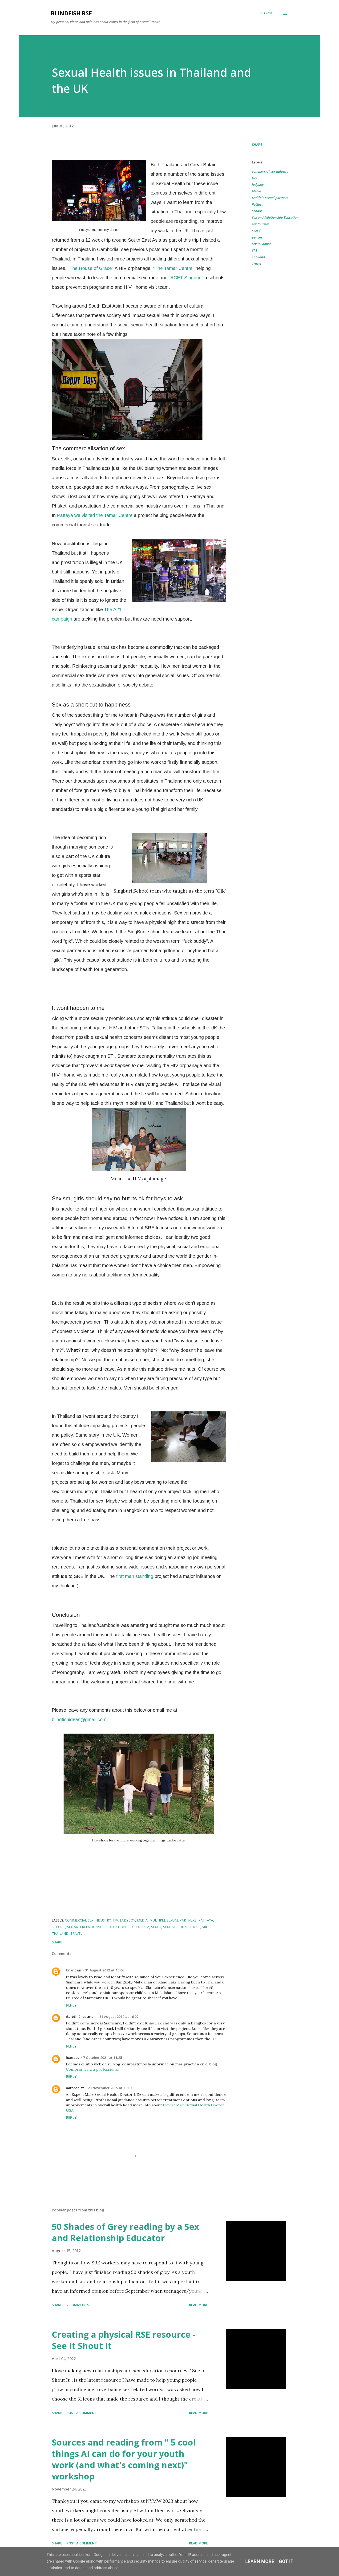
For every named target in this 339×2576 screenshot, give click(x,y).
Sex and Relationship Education (275, 217)
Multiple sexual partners (270, 197)
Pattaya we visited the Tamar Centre (95, 515)
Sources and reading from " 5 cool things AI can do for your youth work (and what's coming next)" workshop (124, 2459)
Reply (71, 2005)
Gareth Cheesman (81, 2016)
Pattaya (257, 204)
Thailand (258, 257)
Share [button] (257, 144)
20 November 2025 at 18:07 (110, 2088)
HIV (254, 178)
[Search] (266, 13)
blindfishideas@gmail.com (79, 1719)
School (257, 211)
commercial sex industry (270, 171)
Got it (286, 2561)
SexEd (256, 230)
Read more (198, 2305)
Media (256, 191)
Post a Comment (82, 2412)
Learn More (259, 2561)
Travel (256, 263)
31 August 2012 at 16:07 (118, 2016)
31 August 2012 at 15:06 (104, 1970)
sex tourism (260, 224)
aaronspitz (75, 2088)
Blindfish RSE (71, 13)
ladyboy (258, 184)
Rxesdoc (72, 2057)
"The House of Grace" (90, 268)
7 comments (78, 2305)
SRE (254, 250)
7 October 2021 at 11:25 (102, 2057)
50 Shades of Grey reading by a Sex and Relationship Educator (125, 2232)
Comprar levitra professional (92, 2069)
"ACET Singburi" (186, 277)
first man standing (134, 1576)
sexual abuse (261, 244)
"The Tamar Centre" (173, 268)
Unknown (73, 1970)
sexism (257, 237)
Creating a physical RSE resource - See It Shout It (123, 2340)
